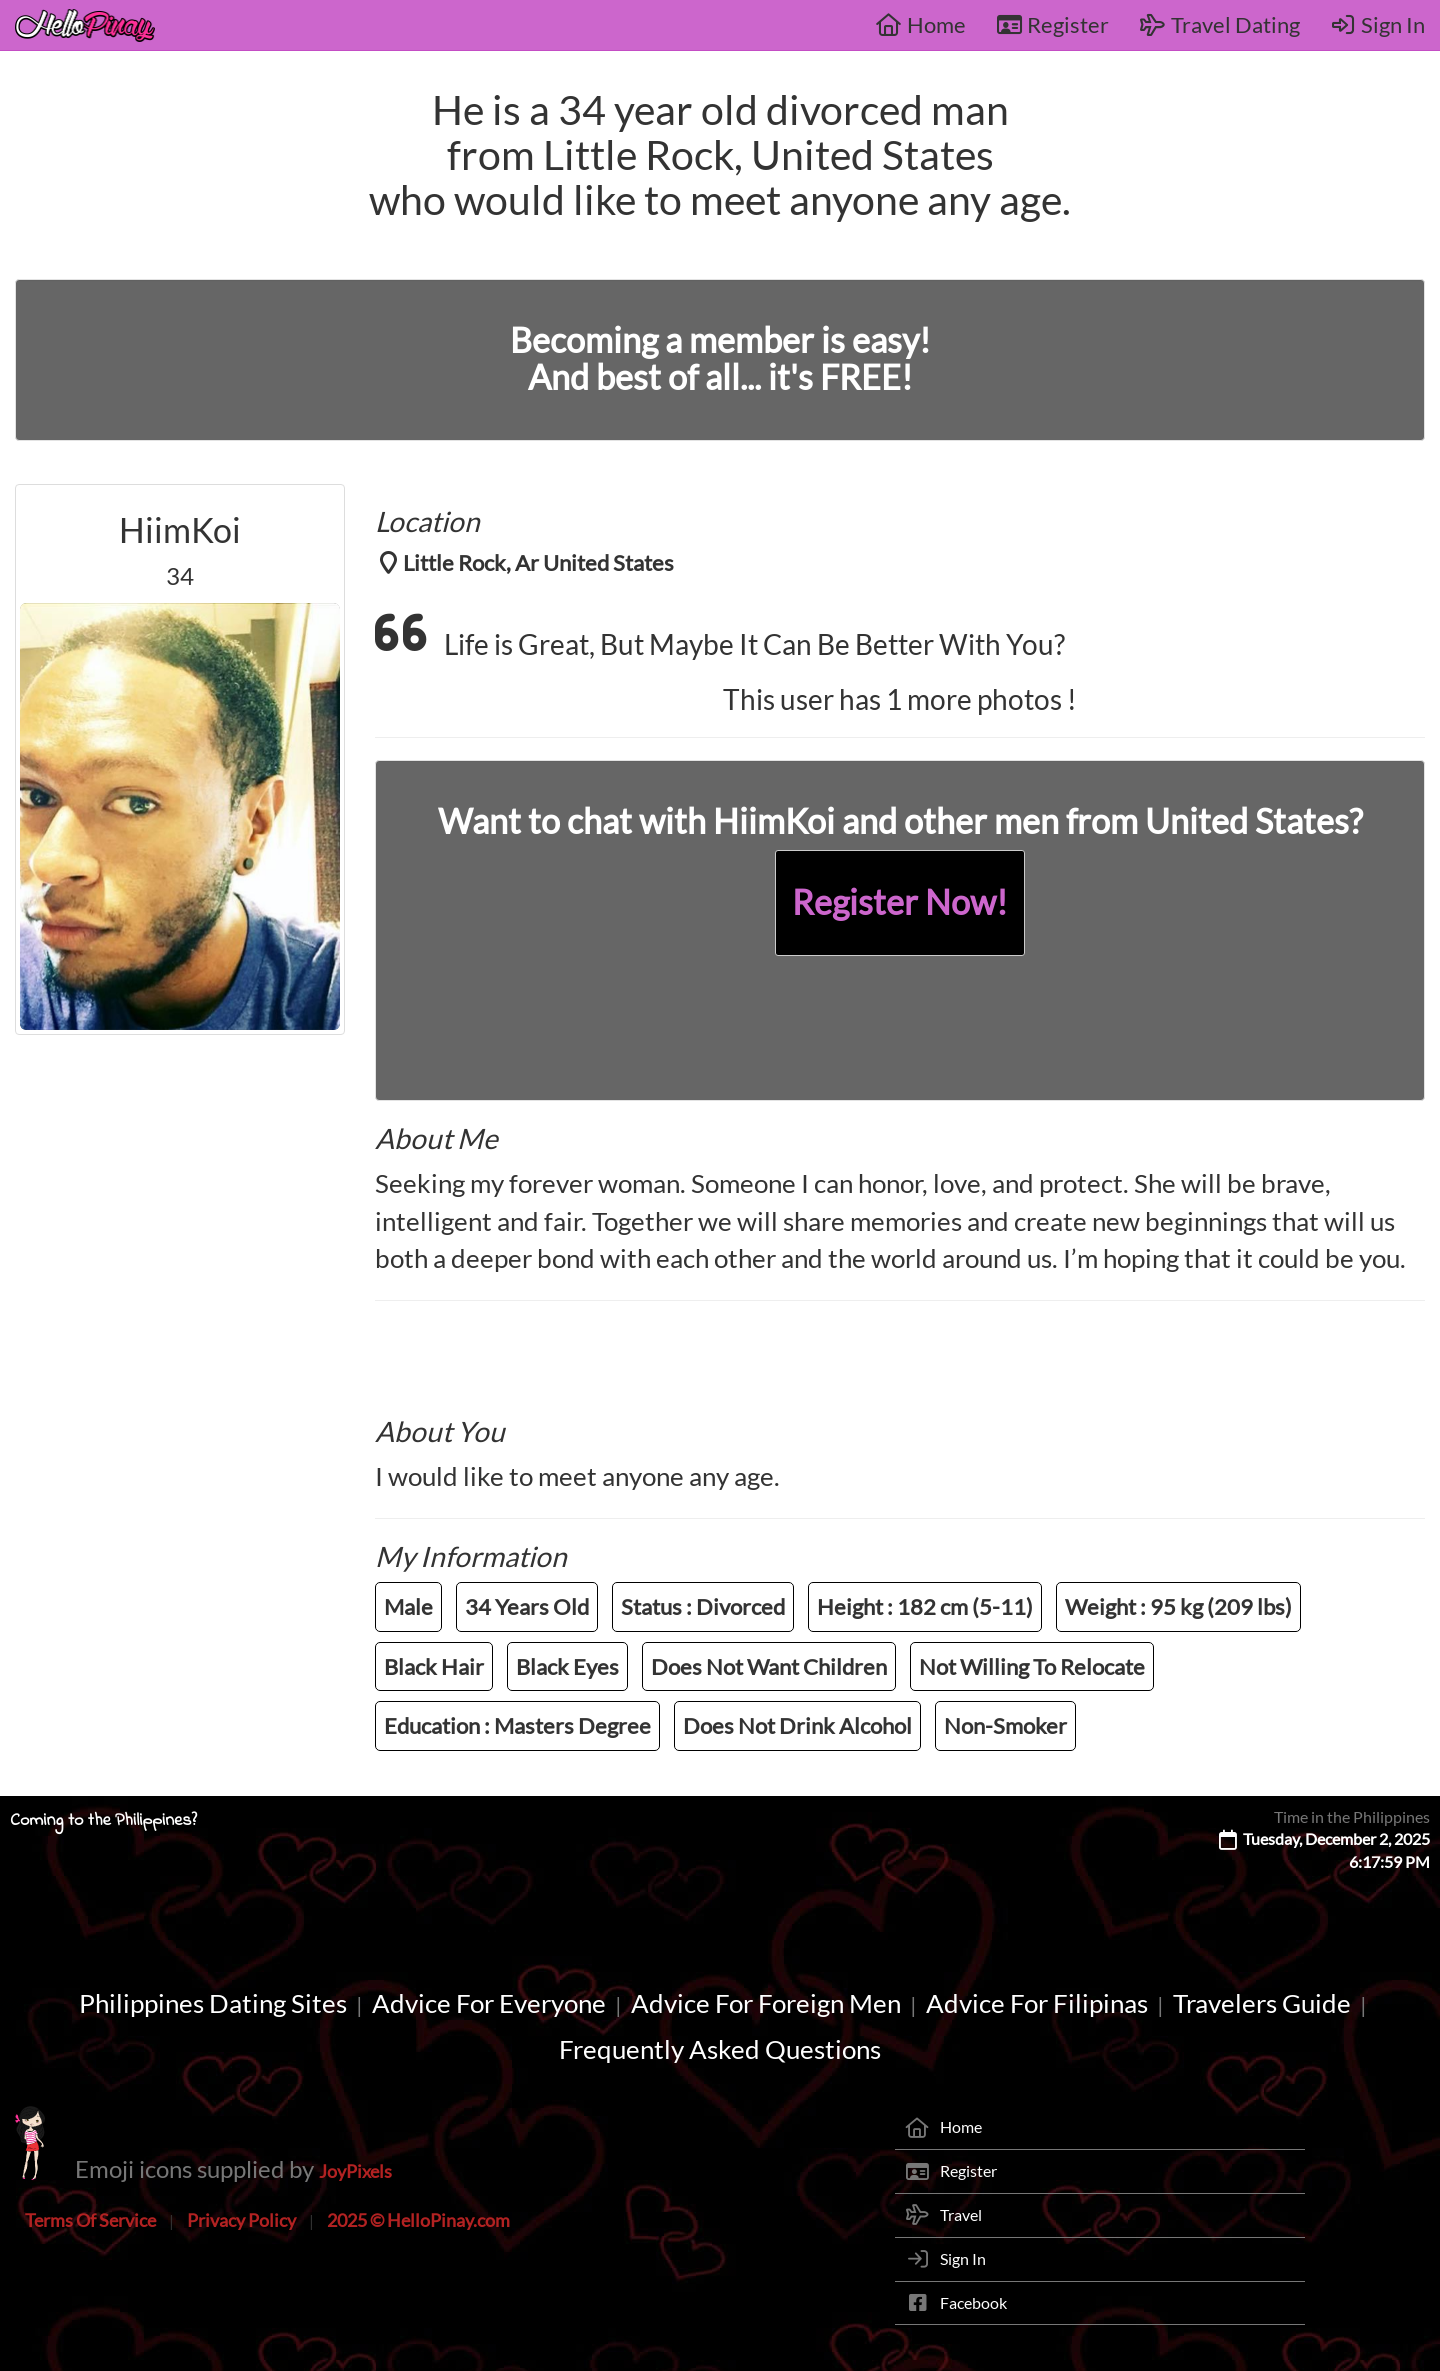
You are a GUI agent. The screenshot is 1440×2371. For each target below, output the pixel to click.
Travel (961, 2214)
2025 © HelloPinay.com (418, 2220)
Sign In (1378, 24)
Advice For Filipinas (1037, 2003)
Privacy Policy (241, 2220)
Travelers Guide (1262, 2003)
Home (920, 24)
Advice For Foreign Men (766, 2003)
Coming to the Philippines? (103, 1821)
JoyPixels (355, 2171)
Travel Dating (1219, 24)
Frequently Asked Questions (720, 2049)
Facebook (973, 2302)
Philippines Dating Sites (213, 2003)
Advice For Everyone (489, 2003)
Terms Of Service (90, 2220)
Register (1053, 24)
